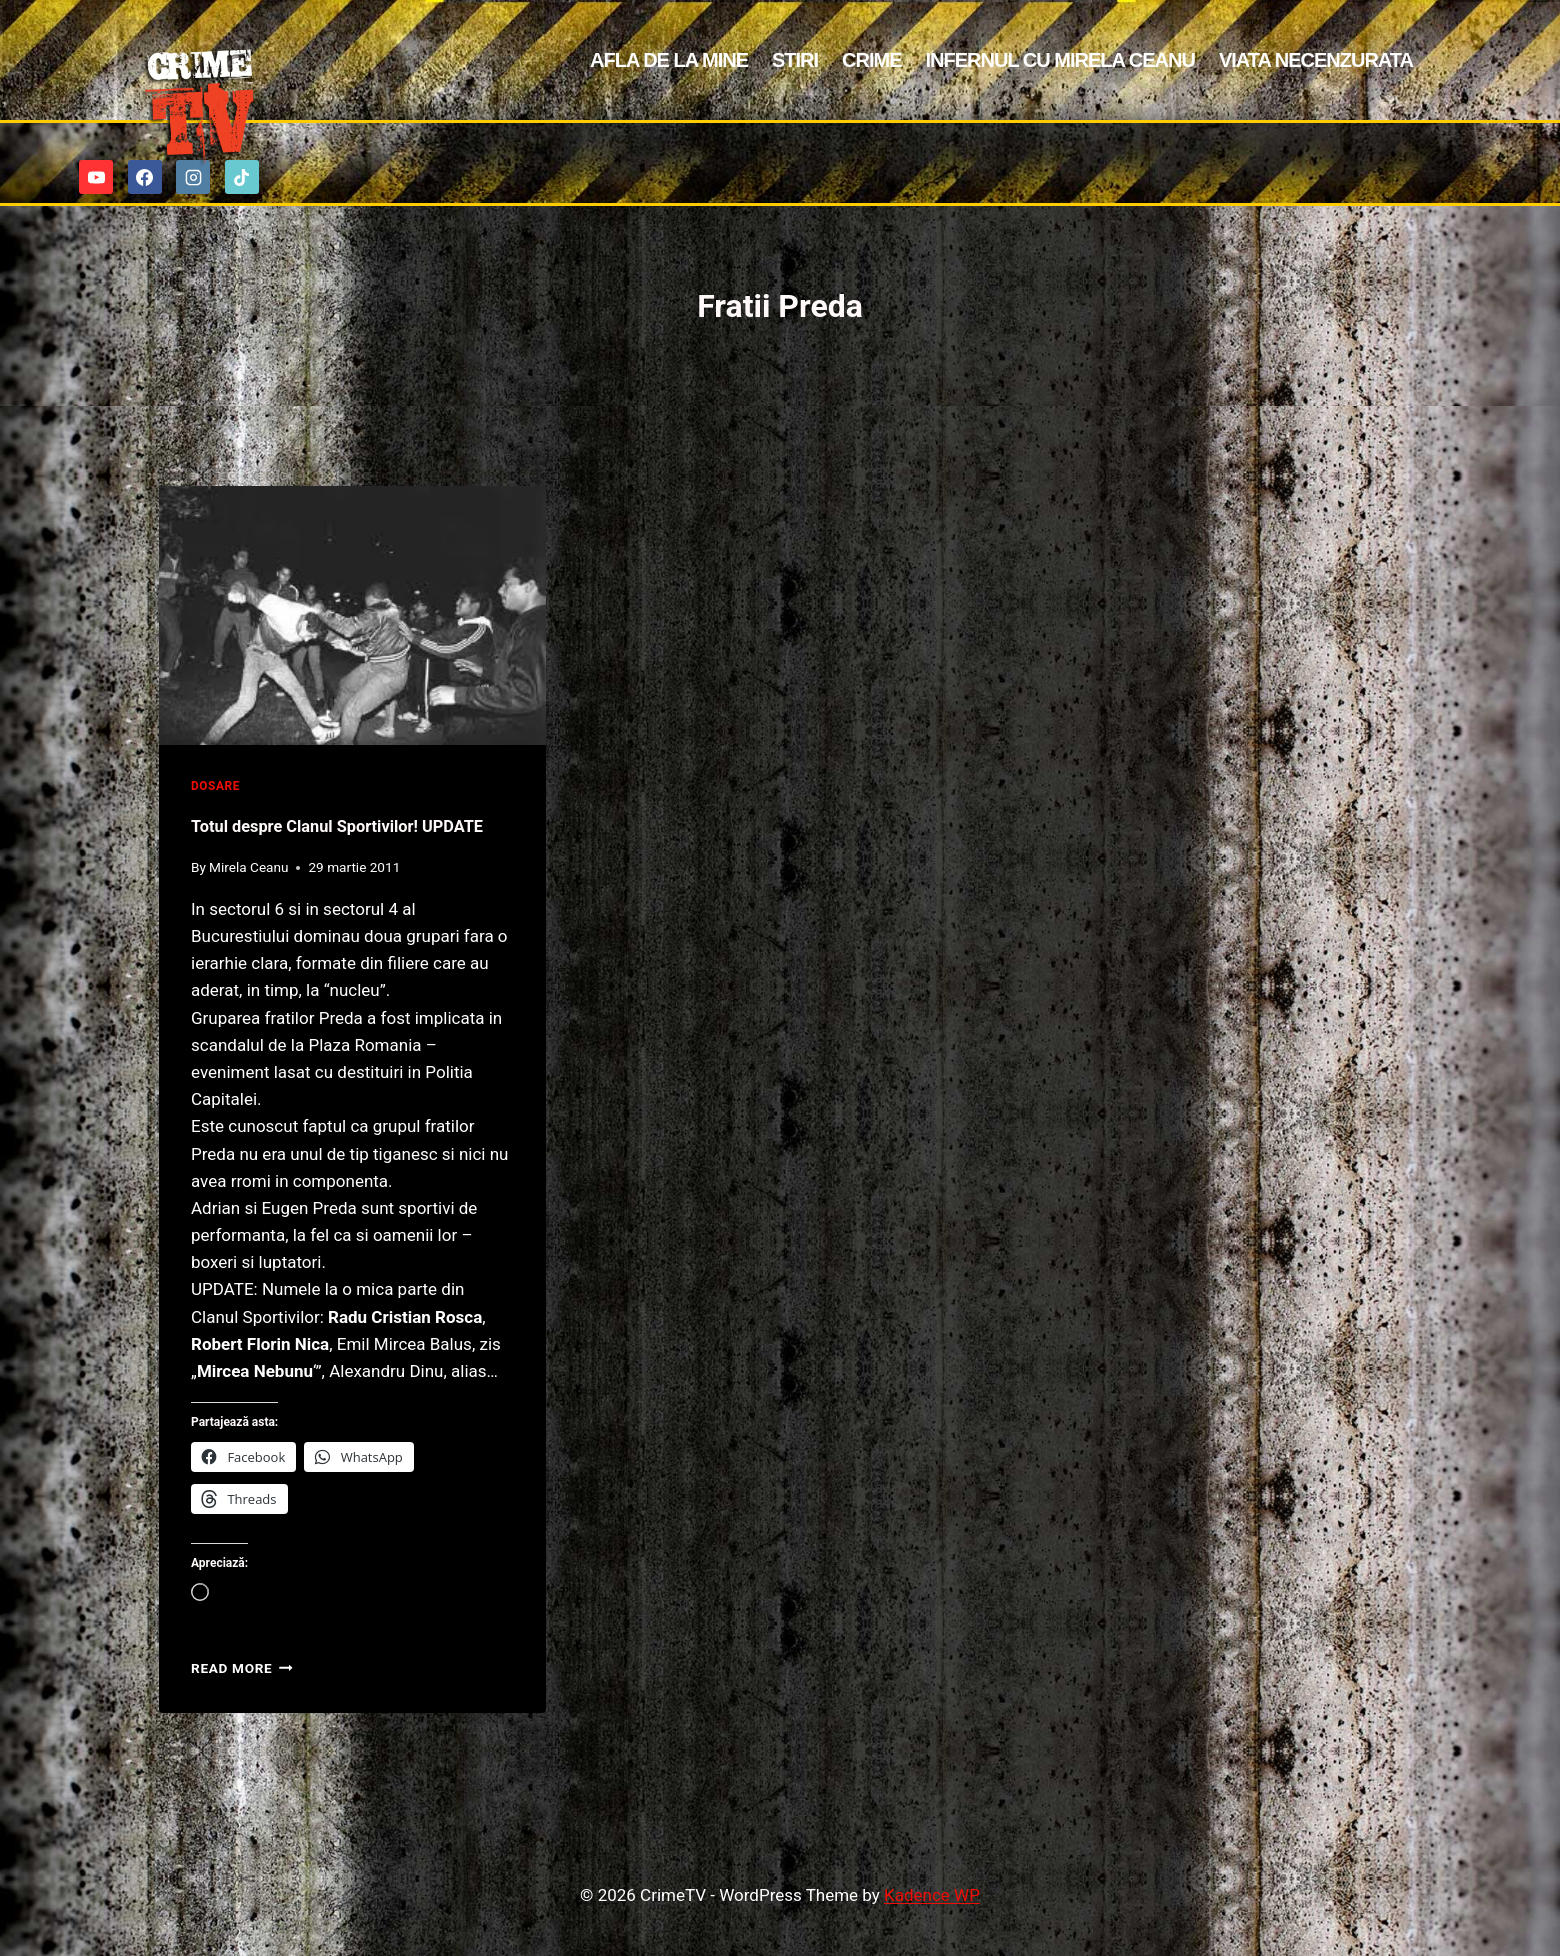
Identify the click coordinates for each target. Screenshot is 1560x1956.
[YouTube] (96, 177)
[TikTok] (242, 177)
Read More (242, 1710)
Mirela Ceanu (248, 909)
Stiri (795, 60)
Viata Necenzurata (1316, 60)
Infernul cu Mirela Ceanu (1060, 60)
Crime (871, 60)
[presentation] (352, 615)
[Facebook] (145, 177)
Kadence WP (932, 1895)
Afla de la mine (669, 60)
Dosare (215, 786)
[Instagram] (193, 177)
